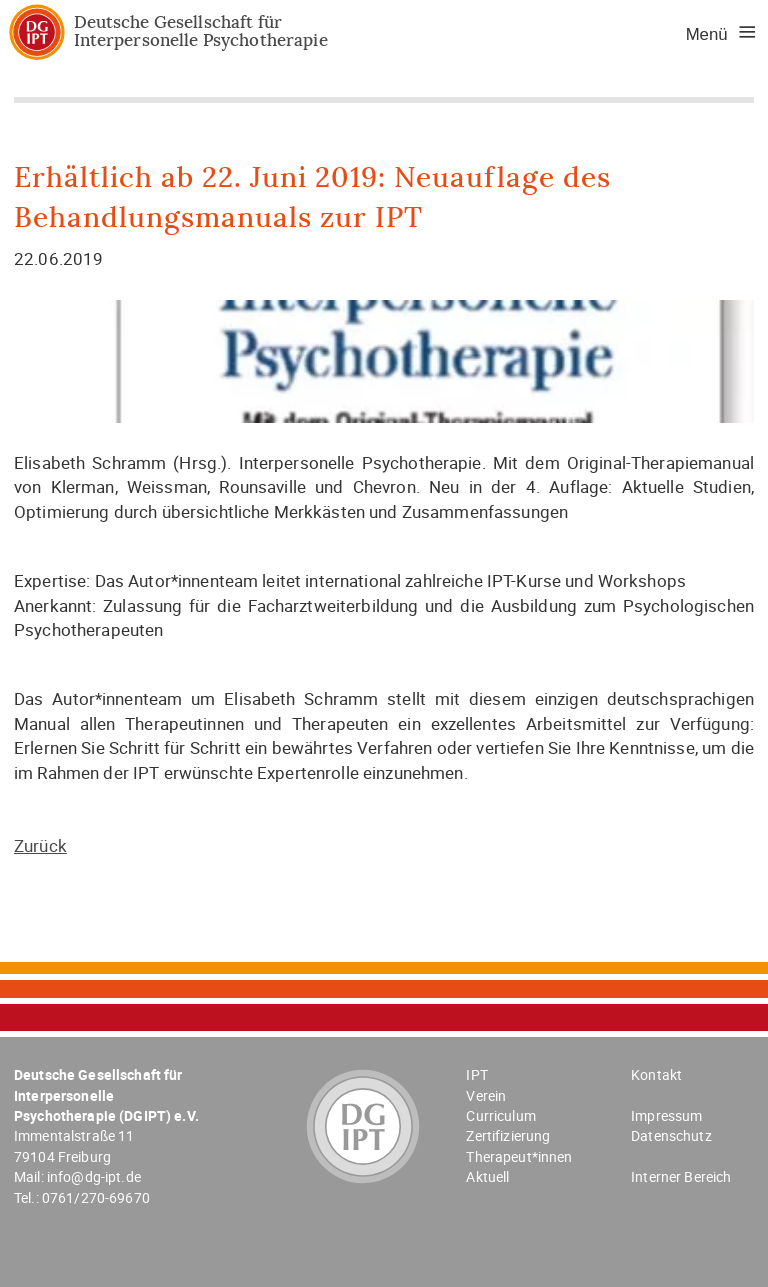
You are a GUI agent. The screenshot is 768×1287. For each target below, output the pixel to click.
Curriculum (500, 1115)
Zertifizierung (508, 1135)
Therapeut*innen (519, 1156)
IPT (476, 1074)
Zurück (40, 845)
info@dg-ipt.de (94, 1176)
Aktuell (487, 1176)
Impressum (666, 1115)
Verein (486, 1095)
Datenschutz (671, 1135)
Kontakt (656, 1074)
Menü (707, 34)
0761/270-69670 (96, 1197)
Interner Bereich (681, 1176)
